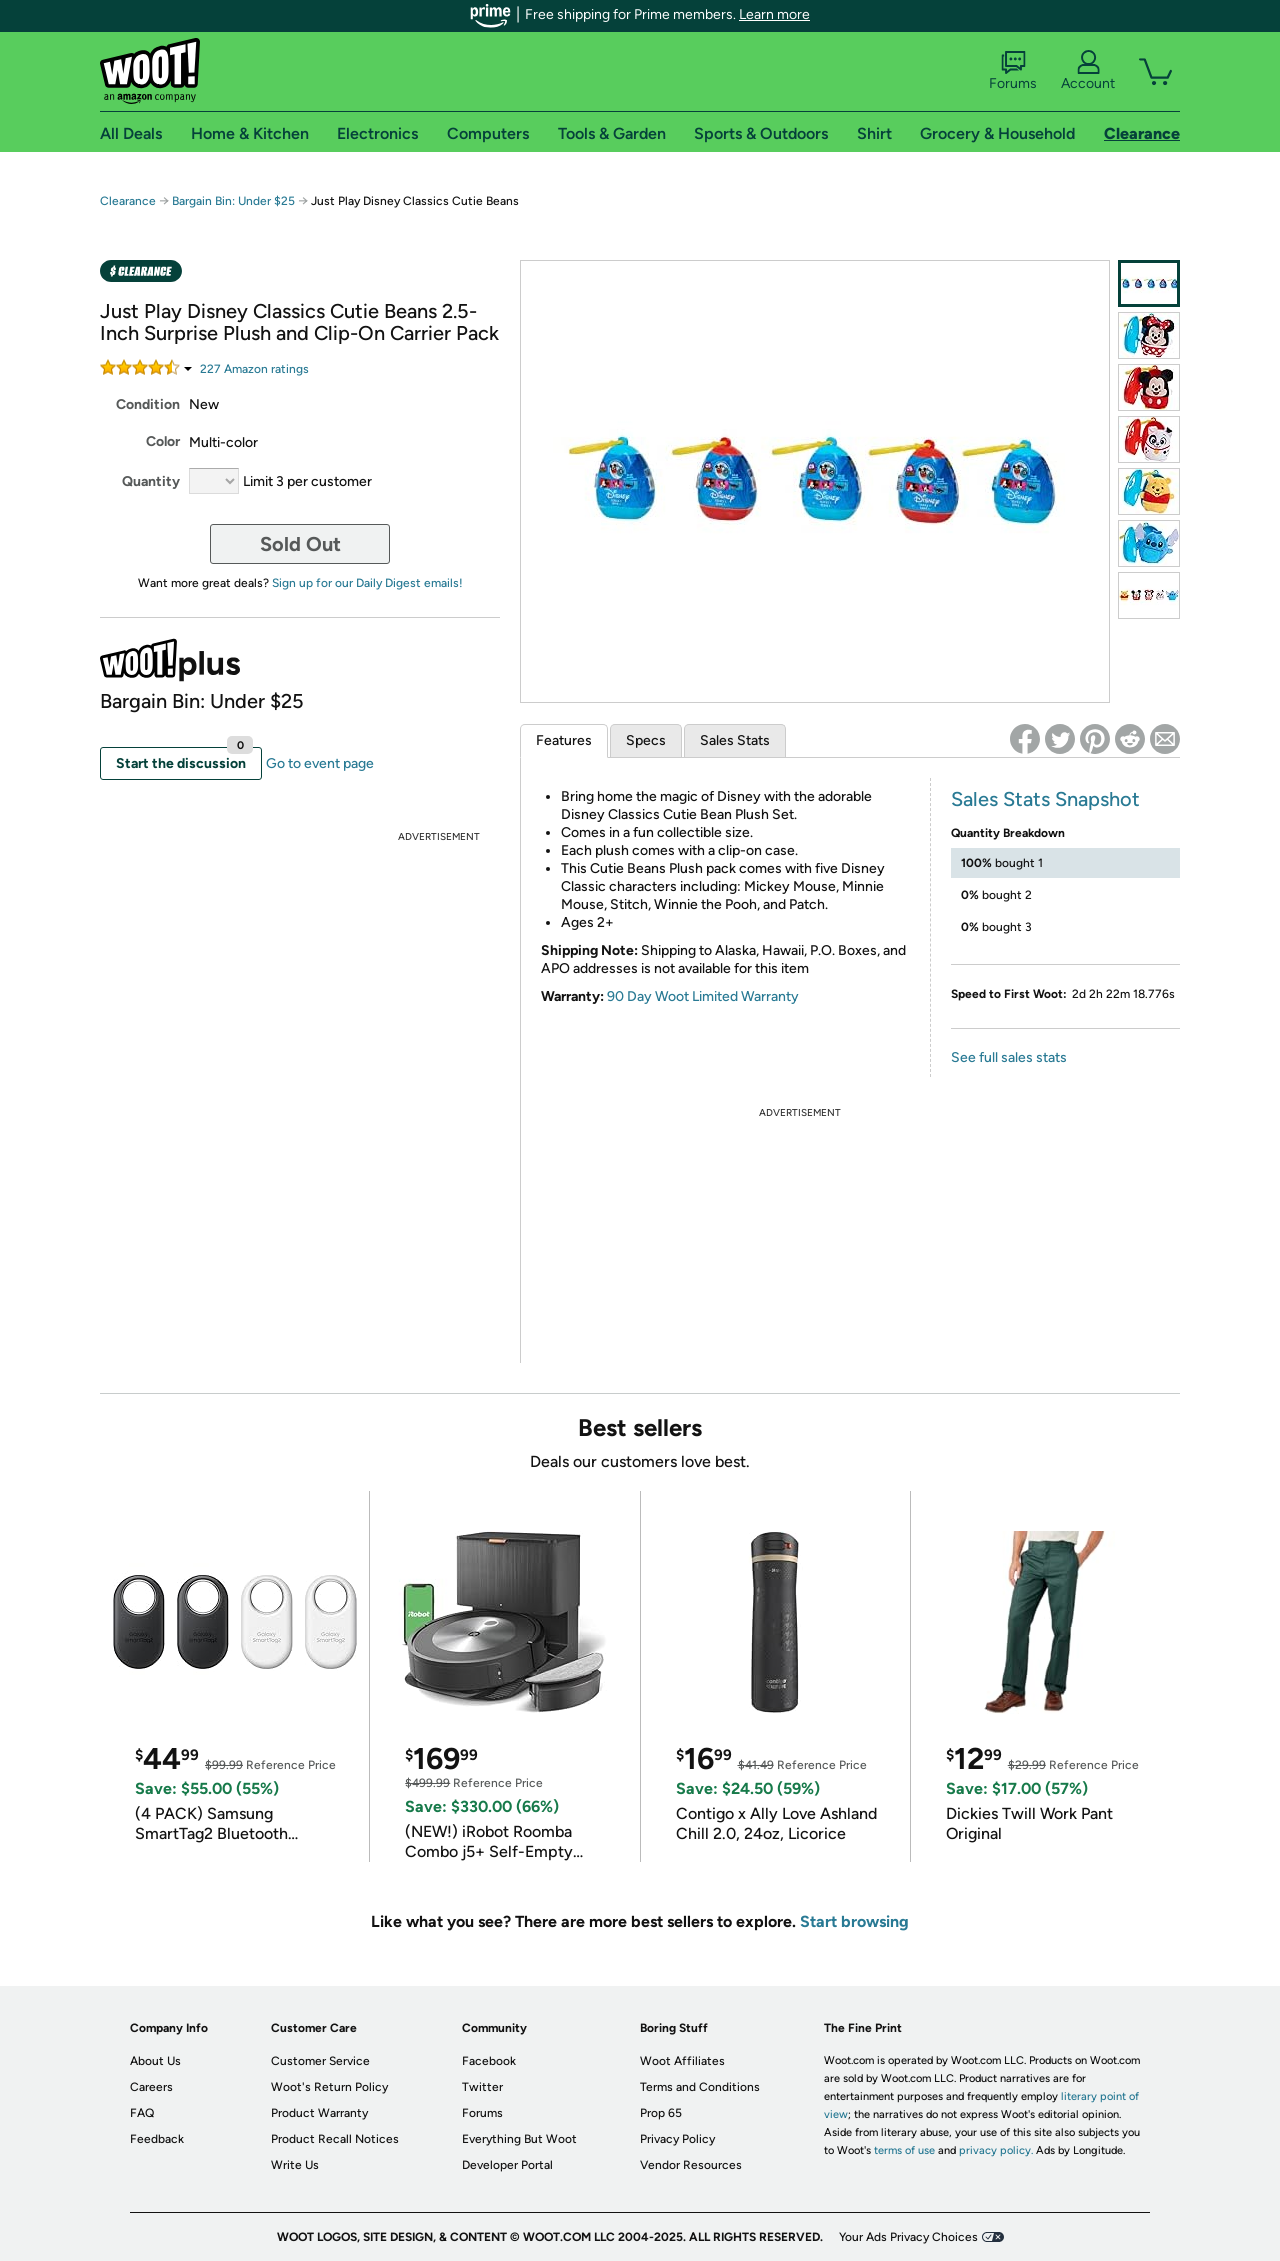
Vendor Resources (691, 2165)
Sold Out (300, 544)
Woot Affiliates (682, 2061)
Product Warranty (319, 2113)
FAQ (142, 2113)
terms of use (904, 2150)
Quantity (151, 481)
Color (163, 441)
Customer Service (320, 2061)
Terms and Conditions (700, 2087)
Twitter (482, 2087)
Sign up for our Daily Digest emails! (367, 583)
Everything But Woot (519, 2139)
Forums (1013, 71)
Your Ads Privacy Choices (908, 2237)
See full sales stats (1009, 1057)
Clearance (128, 201)
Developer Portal (507, 2165)
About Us (155, 2061)
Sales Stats (735, 740)
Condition (148, 404)
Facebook (489, 2061)
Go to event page (320, 763)
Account (1088, 71)
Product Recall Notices (335, 2139)
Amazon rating (254, 369)
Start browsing (854, 1921)
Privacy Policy (677, 2139)
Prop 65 (661, 2113)
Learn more (774, 14)
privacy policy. (996, 2150)
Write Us (295, 2165)
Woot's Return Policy (329, 2087)
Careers (151, 2087)
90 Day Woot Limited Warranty (703, 996)
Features (564, 740)
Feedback (157, 2139)
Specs (646, 740)
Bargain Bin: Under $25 (233, 201)
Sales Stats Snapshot (1045, 799)
